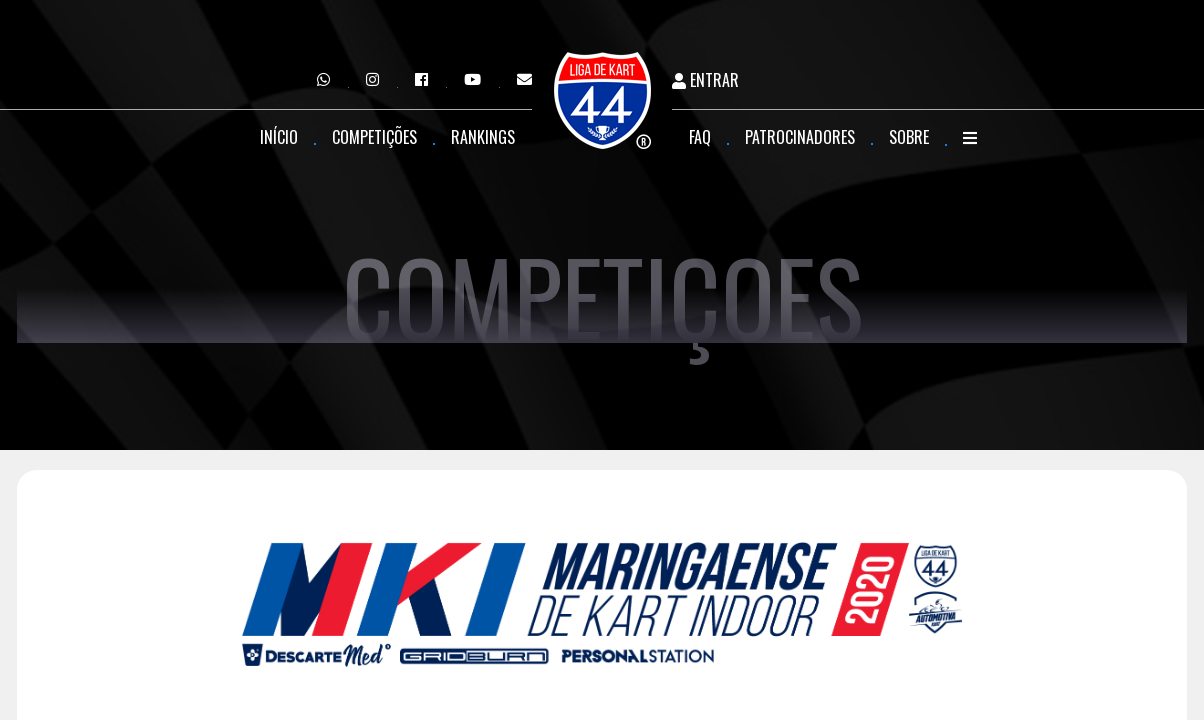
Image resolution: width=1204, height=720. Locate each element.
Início (279, 137)
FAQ (700, 137)
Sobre (909, 137)
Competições (374, 137)
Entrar (705, 80)
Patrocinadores (800, 137)
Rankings (483, 137)
